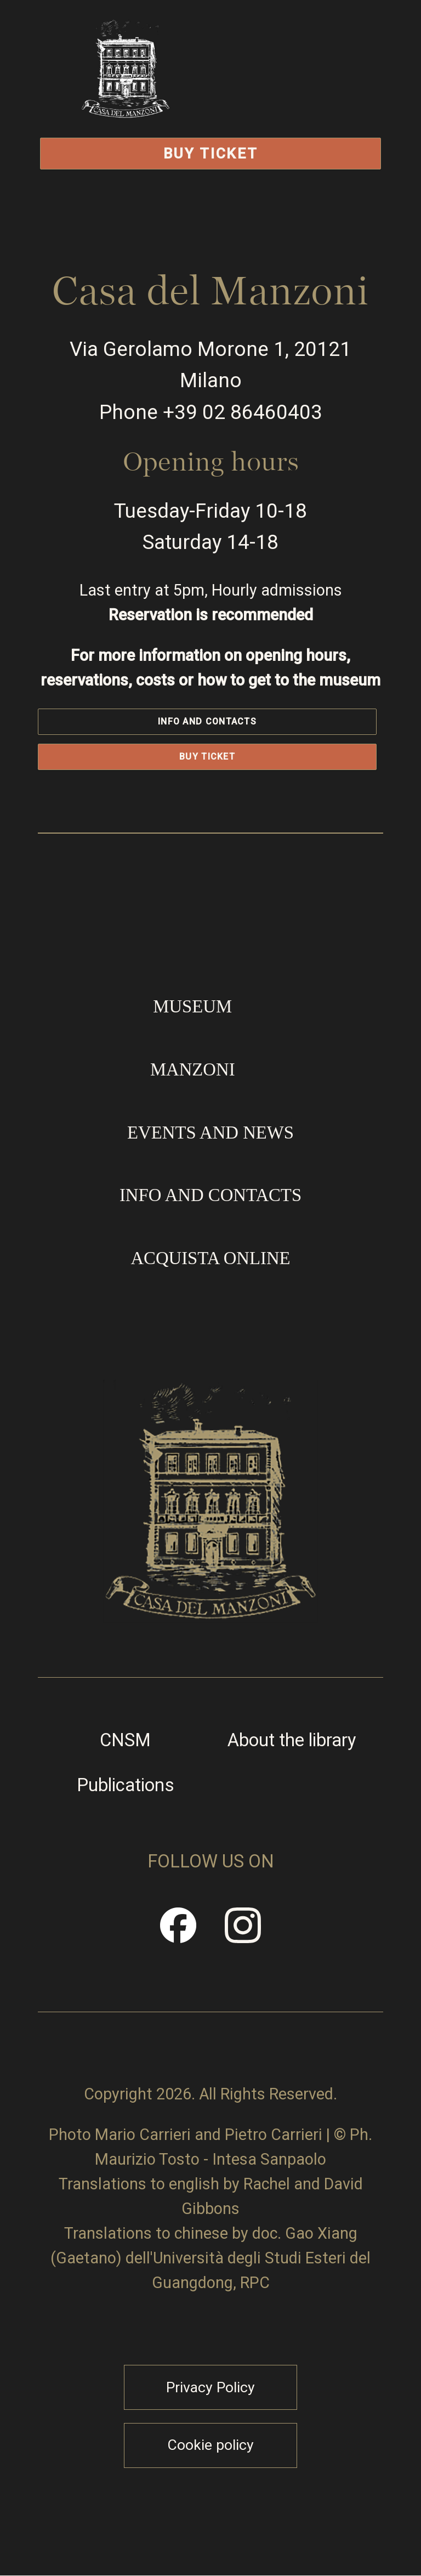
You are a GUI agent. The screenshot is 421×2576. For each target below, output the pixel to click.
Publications (125, 1785)
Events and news (210, 1132)
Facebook (179, 1934)
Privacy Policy (210, 2387)
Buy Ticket (210, 153)
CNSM (125, 1740)
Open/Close (304, 96)
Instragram (243, 1934)
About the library (291, 1740)
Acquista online (210, 1258)
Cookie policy (210, 2444)
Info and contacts (207, 721)
